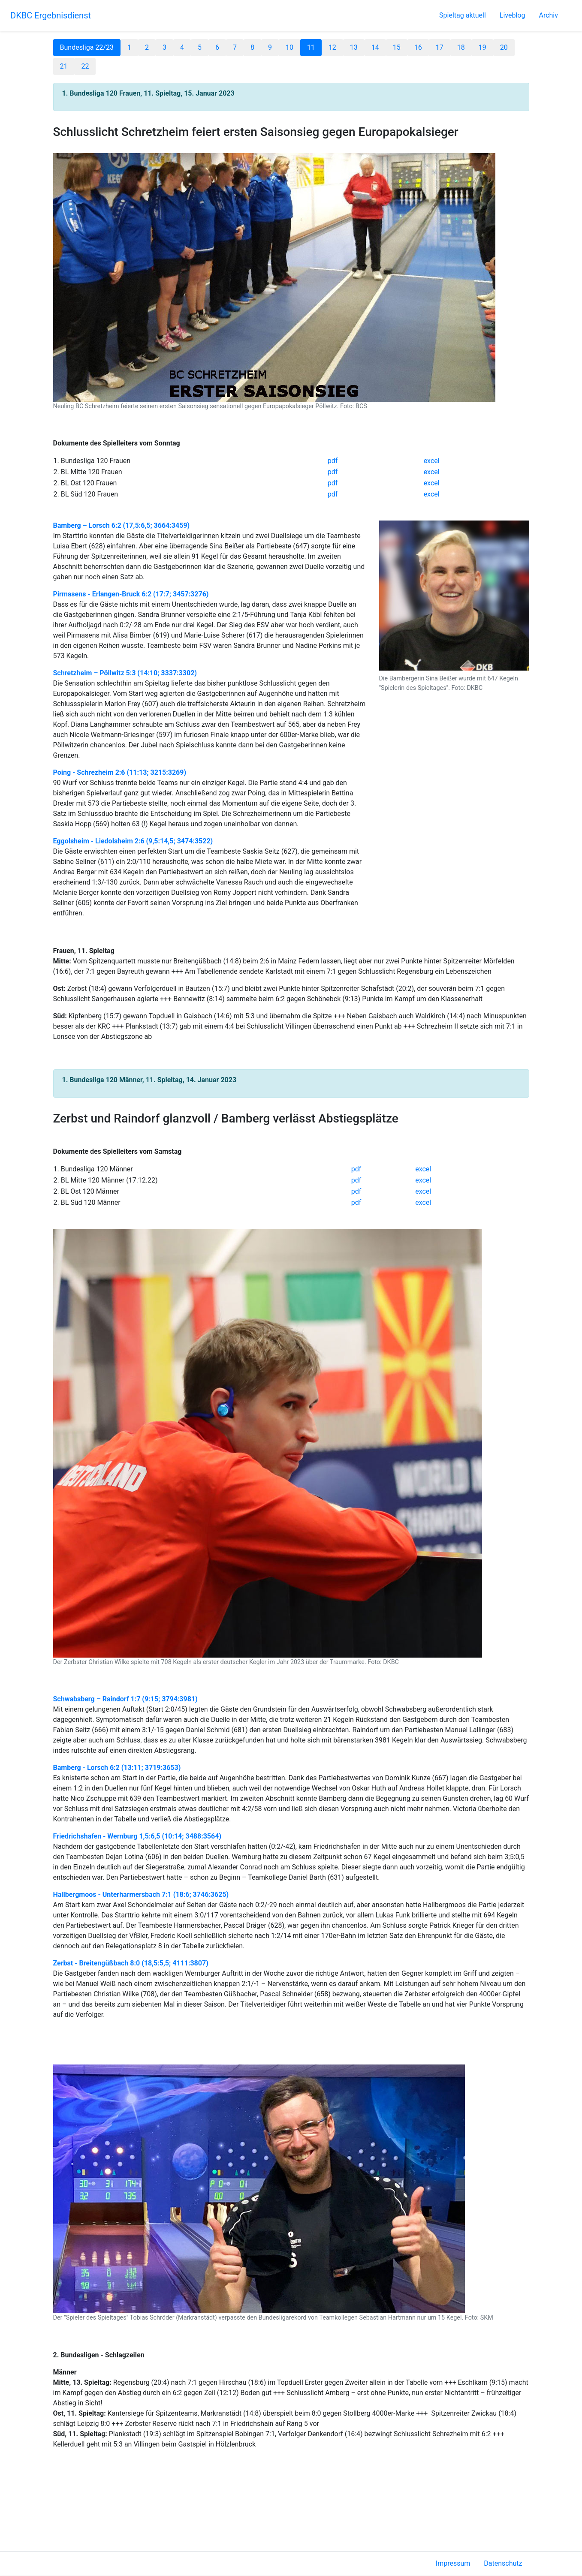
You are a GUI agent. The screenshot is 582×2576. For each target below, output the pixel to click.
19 (482, 47)
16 (418, 47)
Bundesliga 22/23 (87, 47)
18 (461, 47)
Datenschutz (503, 2563)
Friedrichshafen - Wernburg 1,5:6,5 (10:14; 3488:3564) (137, 1836)
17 (439, 47)
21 (64, 66)
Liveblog (512, 15)
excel (432, 461)
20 (504, 47)
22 (85, 66)
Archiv (548, 15)
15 (397, 47)
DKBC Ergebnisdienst (50, 15)
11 (311, 47)
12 (332, 47)
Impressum (453, 2563)
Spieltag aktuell (462, 15)
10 (289, 47)
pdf (333, 461)
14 (375, 47)
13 (354, 47)
